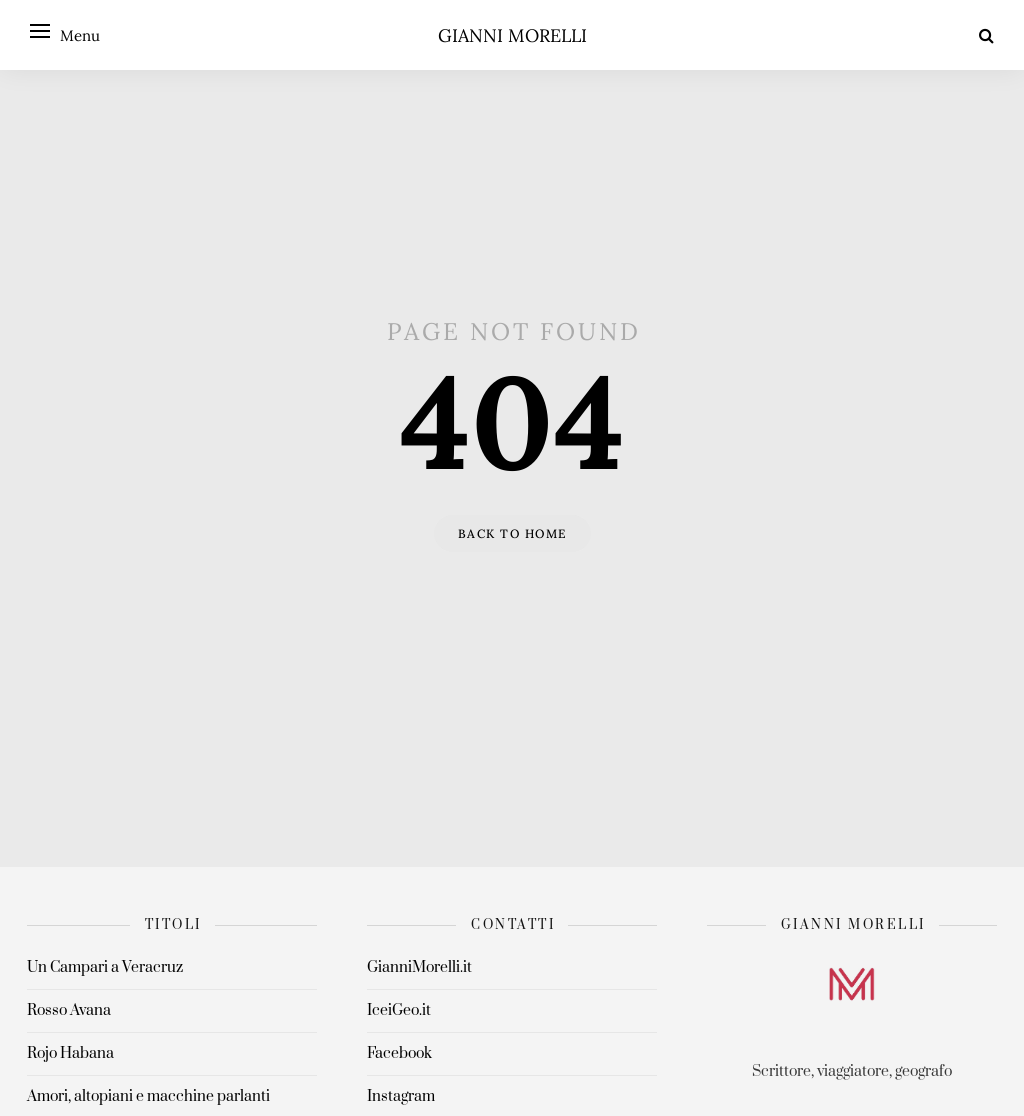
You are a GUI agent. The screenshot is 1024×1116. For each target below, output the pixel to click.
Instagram (401, 1096)
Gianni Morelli (512, 35)
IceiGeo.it (399, 1010)
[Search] (986, 35)
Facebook (399, 1053)
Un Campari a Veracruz (105, 967)
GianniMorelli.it (419, 967)
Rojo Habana (70, 1053)
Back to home (512, 533)
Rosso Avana (69, 1010)
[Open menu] (40, 31)
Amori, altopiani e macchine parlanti (148, 1096)
